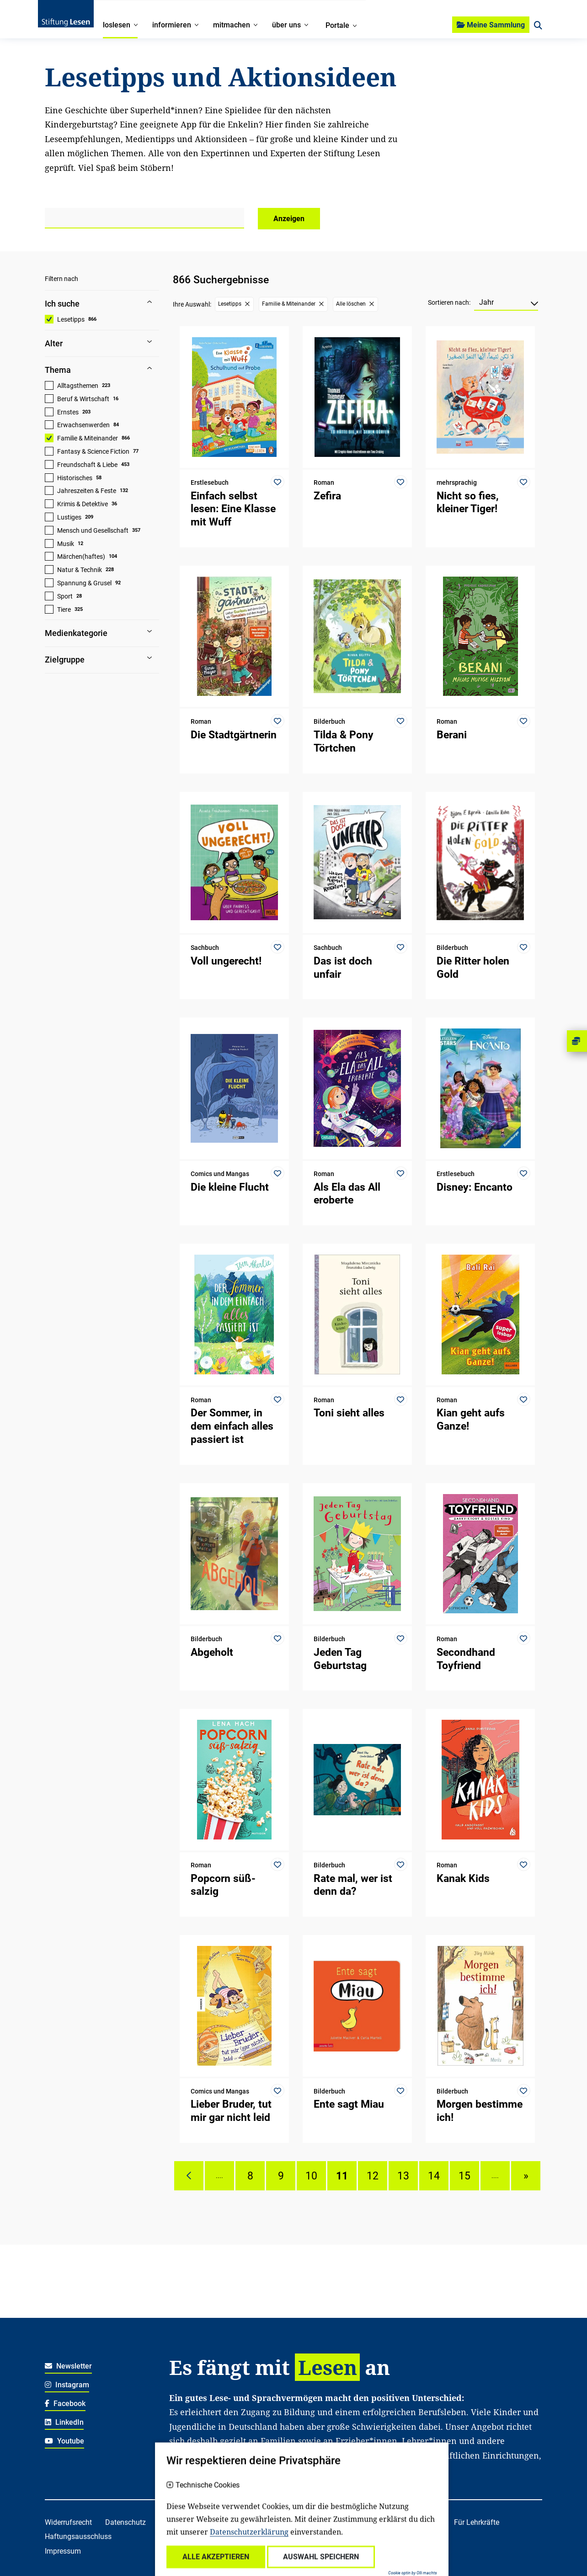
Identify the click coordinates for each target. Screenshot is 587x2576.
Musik (65, 543)
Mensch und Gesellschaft (92, 530)
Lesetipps (71, 319)
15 (464, 2176)
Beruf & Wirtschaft (83, 399)
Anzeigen (288, 218)
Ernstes (68, 412)
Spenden (301, 2522)
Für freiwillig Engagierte (302, 2536)
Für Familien (349, 2522)
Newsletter (68, 2366)
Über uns (221, 2522)
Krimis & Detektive (82, 504)
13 (403, 2176)
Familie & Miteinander (87, 438)
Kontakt (261, 2522)
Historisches (74, 478)
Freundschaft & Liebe (87, 464)
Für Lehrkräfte (476, 2522)
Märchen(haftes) (81, 556)
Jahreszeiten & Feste (86, 490)
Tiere (64, 609)
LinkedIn (64, 2422)
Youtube (64, 2441)
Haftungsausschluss (78, 2536)
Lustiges (69, 517)
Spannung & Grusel (84, 583)
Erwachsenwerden (83, 425)
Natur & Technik (79, 569)
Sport (65, 596)
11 (342, 2176)
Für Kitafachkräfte (411, 2522)
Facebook (65, 2403)
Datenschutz (125, 2522)
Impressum (63, 2551)
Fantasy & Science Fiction (93, 451)
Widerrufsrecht (68, 2522)
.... (219, 2175)
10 (311, 2176)
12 (373, 2176)
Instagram (67, 2384)
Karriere (181, 2522)
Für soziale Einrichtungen (210, 2536)
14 (434, 2176)
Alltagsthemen (77, 385)
